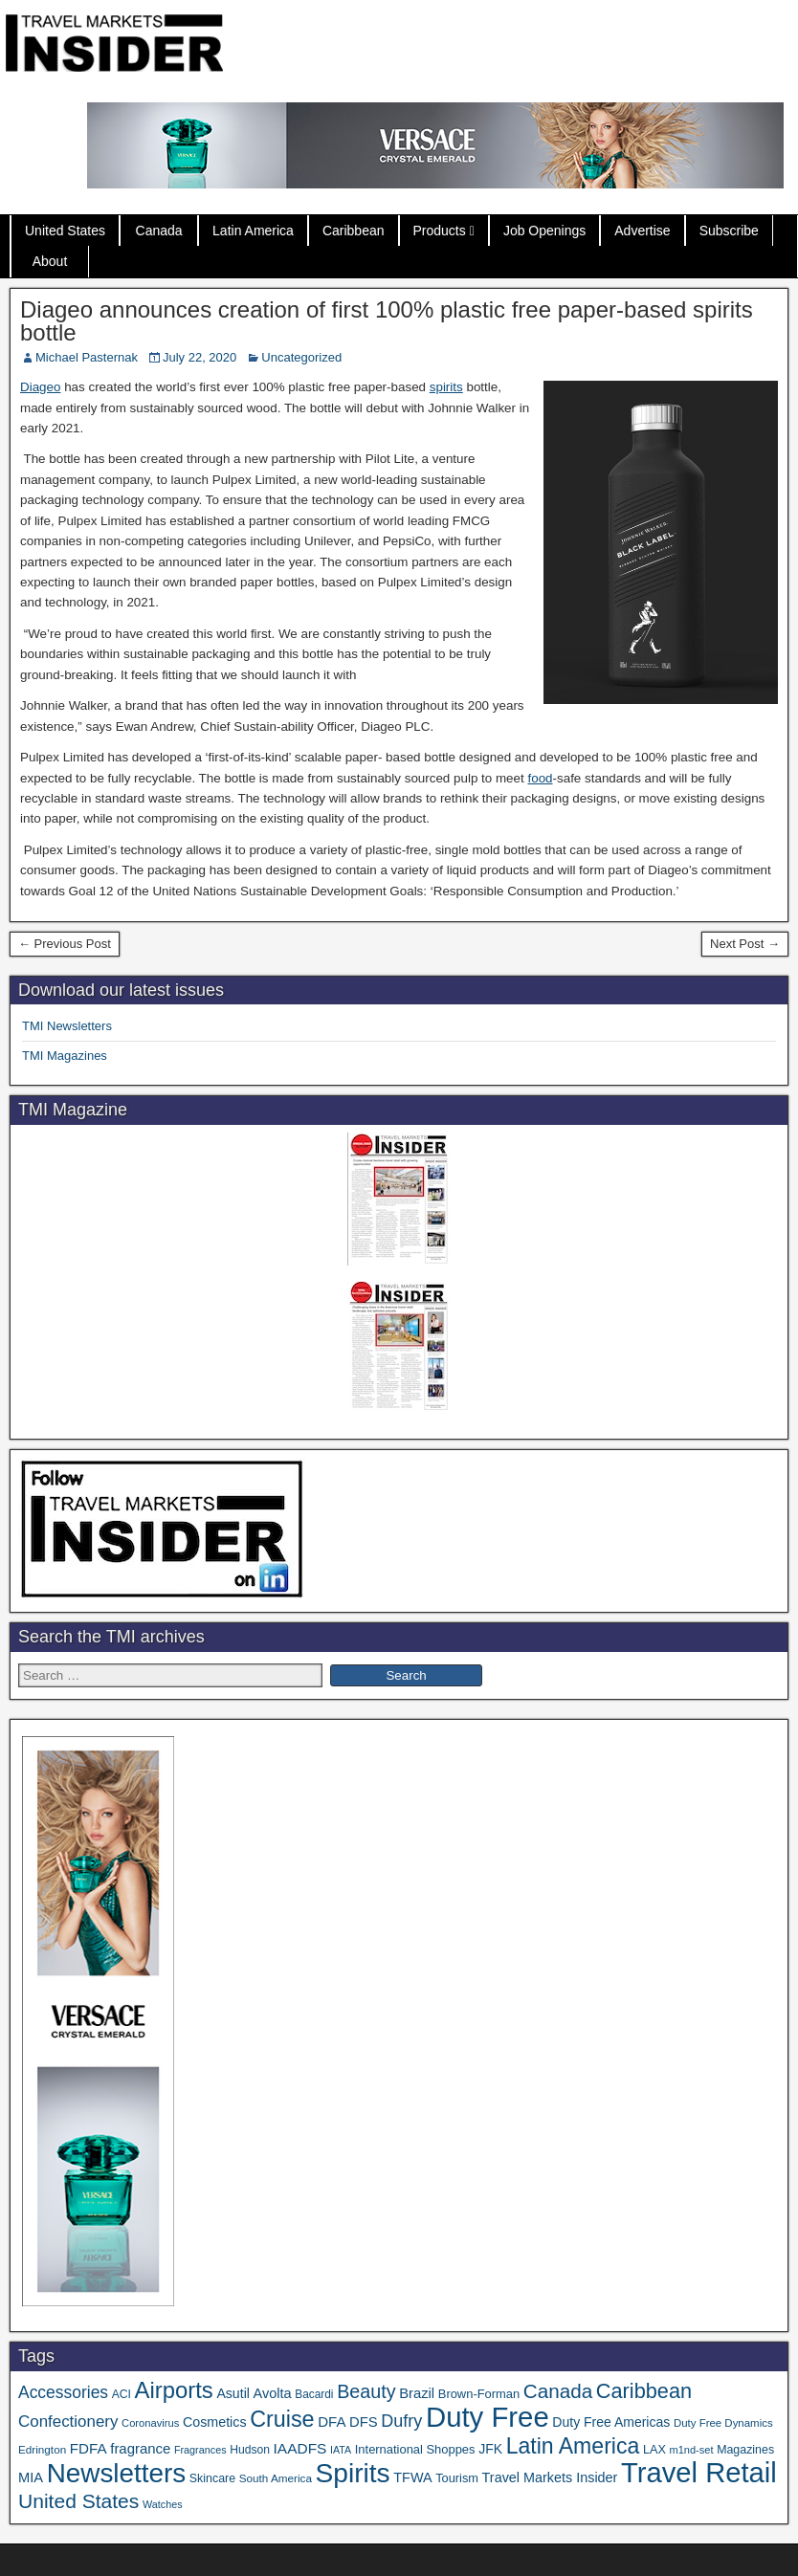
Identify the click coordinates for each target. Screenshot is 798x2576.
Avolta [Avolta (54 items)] (273, 2393)
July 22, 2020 (199, 357)
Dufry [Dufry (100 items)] (401, 2421)
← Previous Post (64, 943)
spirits (446, 387)
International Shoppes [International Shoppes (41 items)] (415, 2449)
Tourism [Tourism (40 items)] (456, 2478)
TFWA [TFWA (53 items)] (412, 2477)
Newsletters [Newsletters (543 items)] (117, 2473)
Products (439, 230)
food (539, 778)
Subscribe (729, 230)
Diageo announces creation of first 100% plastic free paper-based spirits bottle (386, 321)
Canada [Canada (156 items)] (557, 2391)
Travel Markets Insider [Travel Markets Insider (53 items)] (550, 2477)
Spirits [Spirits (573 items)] (353, 2473)
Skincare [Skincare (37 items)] (212, 2478)
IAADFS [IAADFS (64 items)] (300, 2448)
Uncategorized (301, 357)
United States (65, 230)
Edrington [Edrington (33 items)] (42, 2449)
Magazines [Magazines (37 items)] (745, 2449)
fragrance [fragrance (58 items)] (140, 2448)
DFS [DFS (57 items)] (363, 2422)
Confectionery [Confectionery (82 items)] (68, 2421)
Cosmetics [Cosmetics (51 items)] (215, 2422)
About (50, 261)
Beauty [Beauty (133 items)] (366, 2391)
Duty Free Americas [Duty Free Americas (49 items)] (611, 2422)
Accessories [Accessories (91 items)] (63, 2392)
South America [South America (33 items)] (275, 2478)
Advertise (642, 230)
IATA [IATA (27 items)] (340, 2449)
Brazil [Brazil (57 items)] (416, 2393)
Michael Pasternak (86, 357)
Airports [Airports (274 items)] (174, 2390)
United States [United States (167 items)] (78, 2501)
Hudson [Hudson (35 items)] (250, 2449)
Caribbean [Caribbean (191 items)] (644, 2391)
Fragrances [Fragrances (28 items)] (200, 2449)
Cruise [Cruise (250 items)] (282, 2419)
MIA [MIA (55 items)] (30, 2477)
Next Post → (745, 943)
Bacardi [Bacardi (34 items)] (314, 2394)
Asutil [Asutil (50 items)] (233, 2393)
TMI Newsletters (67, 1026)
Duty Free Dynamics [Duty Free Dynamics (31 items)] (723, 2423)
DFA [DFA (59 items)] (331, 2421)
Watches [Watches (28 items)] (163, 2504)
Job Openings (544, 230)
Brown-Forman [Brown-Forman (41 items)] (479, 2394)
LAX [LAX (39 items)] (654, 2449)
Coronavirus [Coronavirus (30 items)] (150, 2423)
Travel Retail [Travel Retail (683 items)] (699, 2472)
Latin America (253, 230)
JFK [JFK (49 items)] (490, 2448)
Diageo (40, 387)
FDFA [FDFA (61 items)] (88, 2448)
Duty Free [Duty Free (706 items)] (487, 2417)
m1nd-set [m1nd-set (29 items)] (691, 2449)
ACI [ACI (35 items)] (121, 2394)
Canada (159, 230)
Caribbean (353, 230)
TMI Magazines (64, 1055)
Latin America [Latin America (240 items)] (573, 2445)
